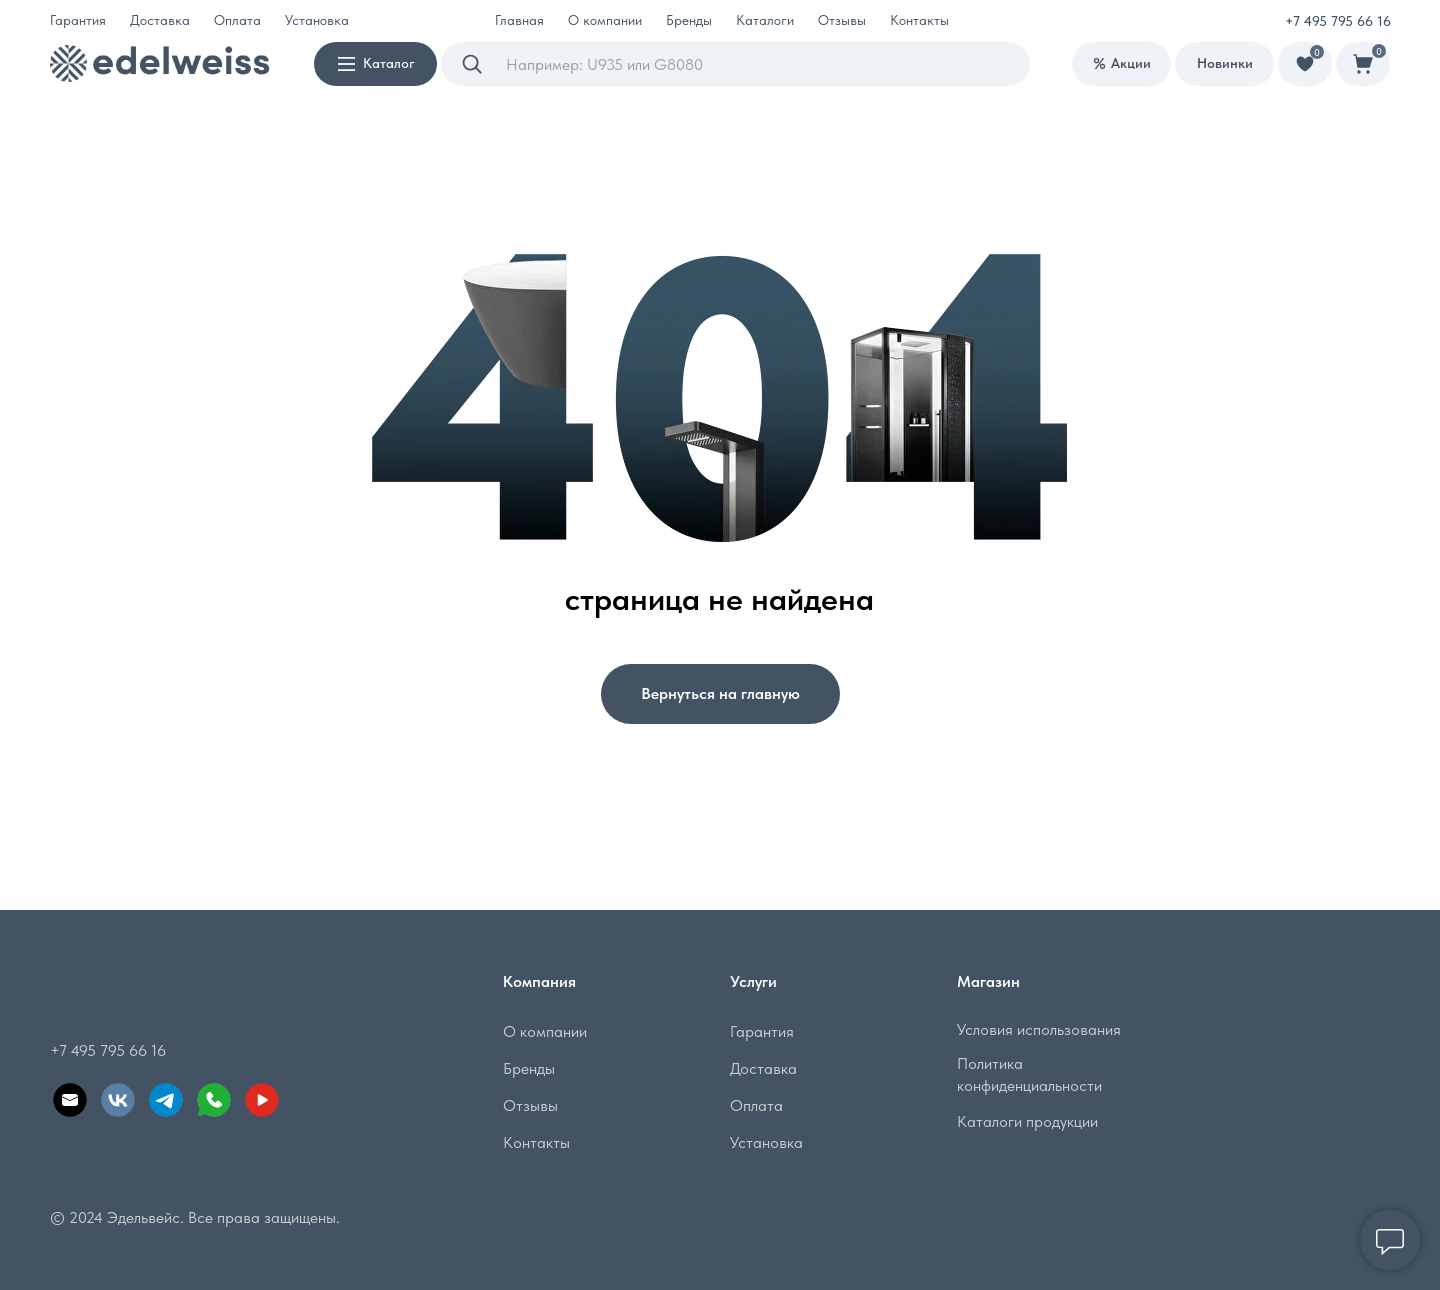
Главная (519, 20)
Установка (317, 20)
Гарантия (78, 20)
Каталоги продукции (1027, 1121)
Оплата (237, 20)
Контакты (919, 20)
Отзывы (842, 20)
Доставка (160, 20)
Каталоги (765, 20)
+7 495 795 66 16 (1338, 21)
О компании (545, 1031)
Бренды (689, 20)
